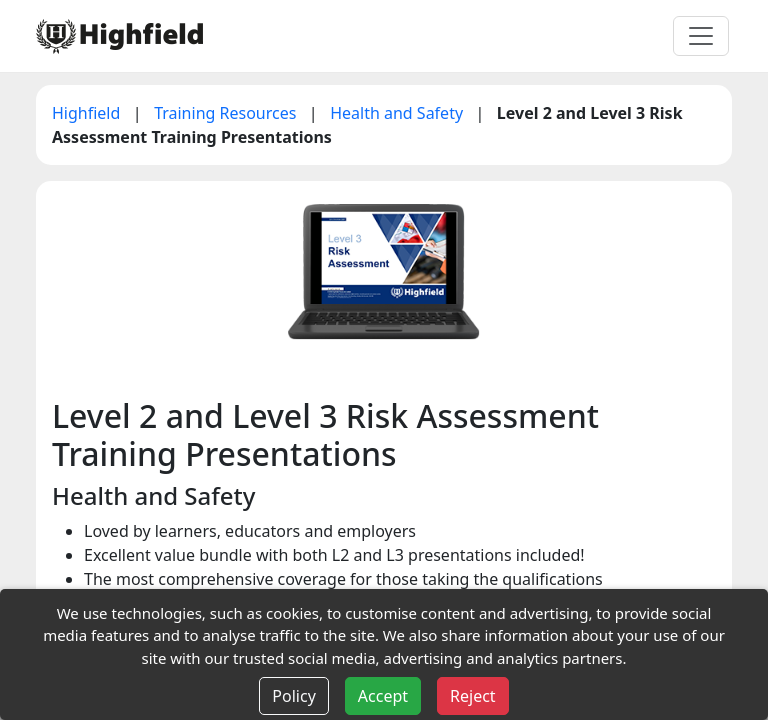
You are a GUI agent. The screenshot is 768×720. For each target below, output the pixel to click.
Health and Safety (398, 113)
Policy (293, 696)
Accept (383, 696)
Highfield (88, 113)
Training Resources (227, 113)
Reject (473, 696)
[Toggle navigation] (701, 36)
